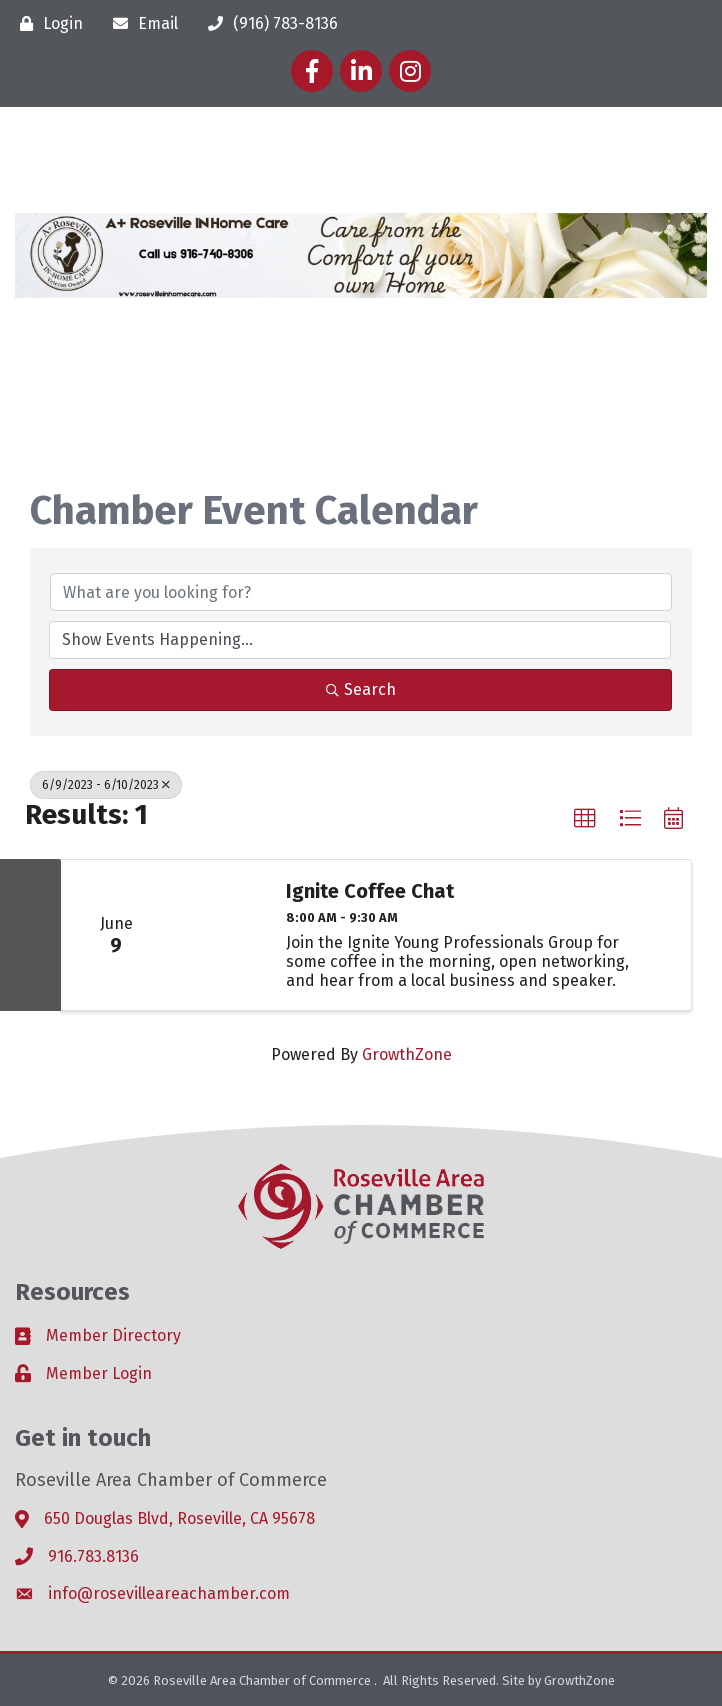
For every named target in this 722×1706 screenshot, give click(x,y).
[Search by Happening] (360, 640)
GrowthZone (407, 1054)
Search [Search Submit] (361, 689)
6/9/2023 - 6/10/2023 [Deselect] (106, 785)
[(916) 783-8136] (268, 23)
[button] (585, 819)
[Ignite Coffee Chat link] (218, 935)
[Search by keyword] (361, 592)
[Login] (46, 23)
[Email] (140, 23)
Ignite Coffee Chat (370, 891)
